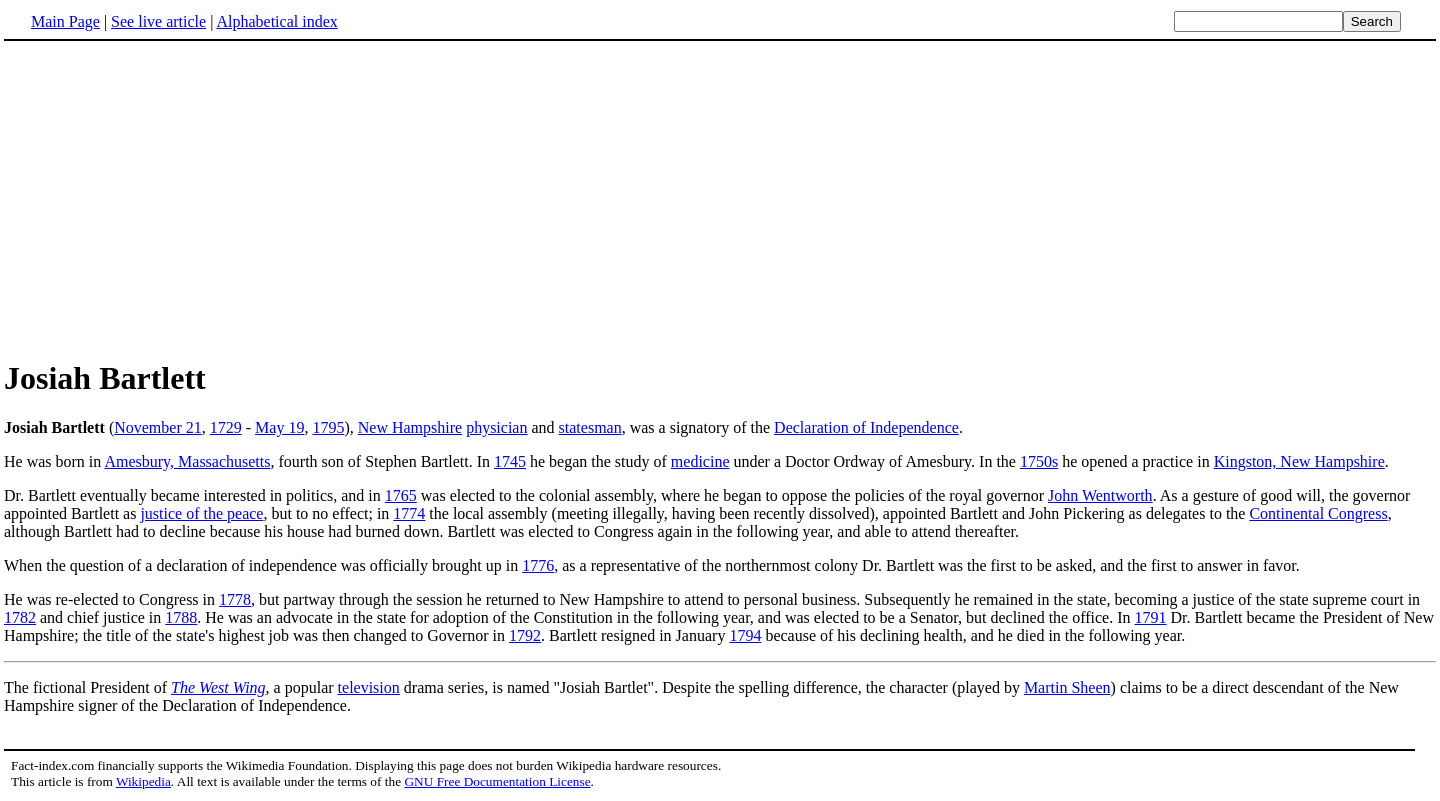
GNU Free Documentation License (497, 781)
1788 (181, 617)
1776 (538, 565)
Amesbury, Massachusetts (187, 461)
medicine (700, 461)
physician (496, 427)
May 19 (279, 427)
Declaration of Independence (866, 427)
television (369, 687)
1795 (328, 427)
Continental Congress (1318, 513)
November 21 (158, 427)
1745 (510, 461)
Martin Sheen (1067, 687)
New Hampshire (410, 427)
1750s (1039, 461)
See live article (158, 21)
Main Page (65, 21)
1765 (401, 495)
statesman (590, 427)
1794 (745, 635)
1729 (226, 427)
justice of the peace (201, 513)
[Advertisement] (720, 199)
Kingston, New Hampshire (1299, 461)
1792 (525, 635)
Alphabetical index (276, 21)
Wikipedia (143, 781)
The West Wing (218, 687)
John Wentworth (1100, 495)
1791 (1151, 617)
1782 (20, 617)
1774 (409, 513)
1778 (235, 599)
